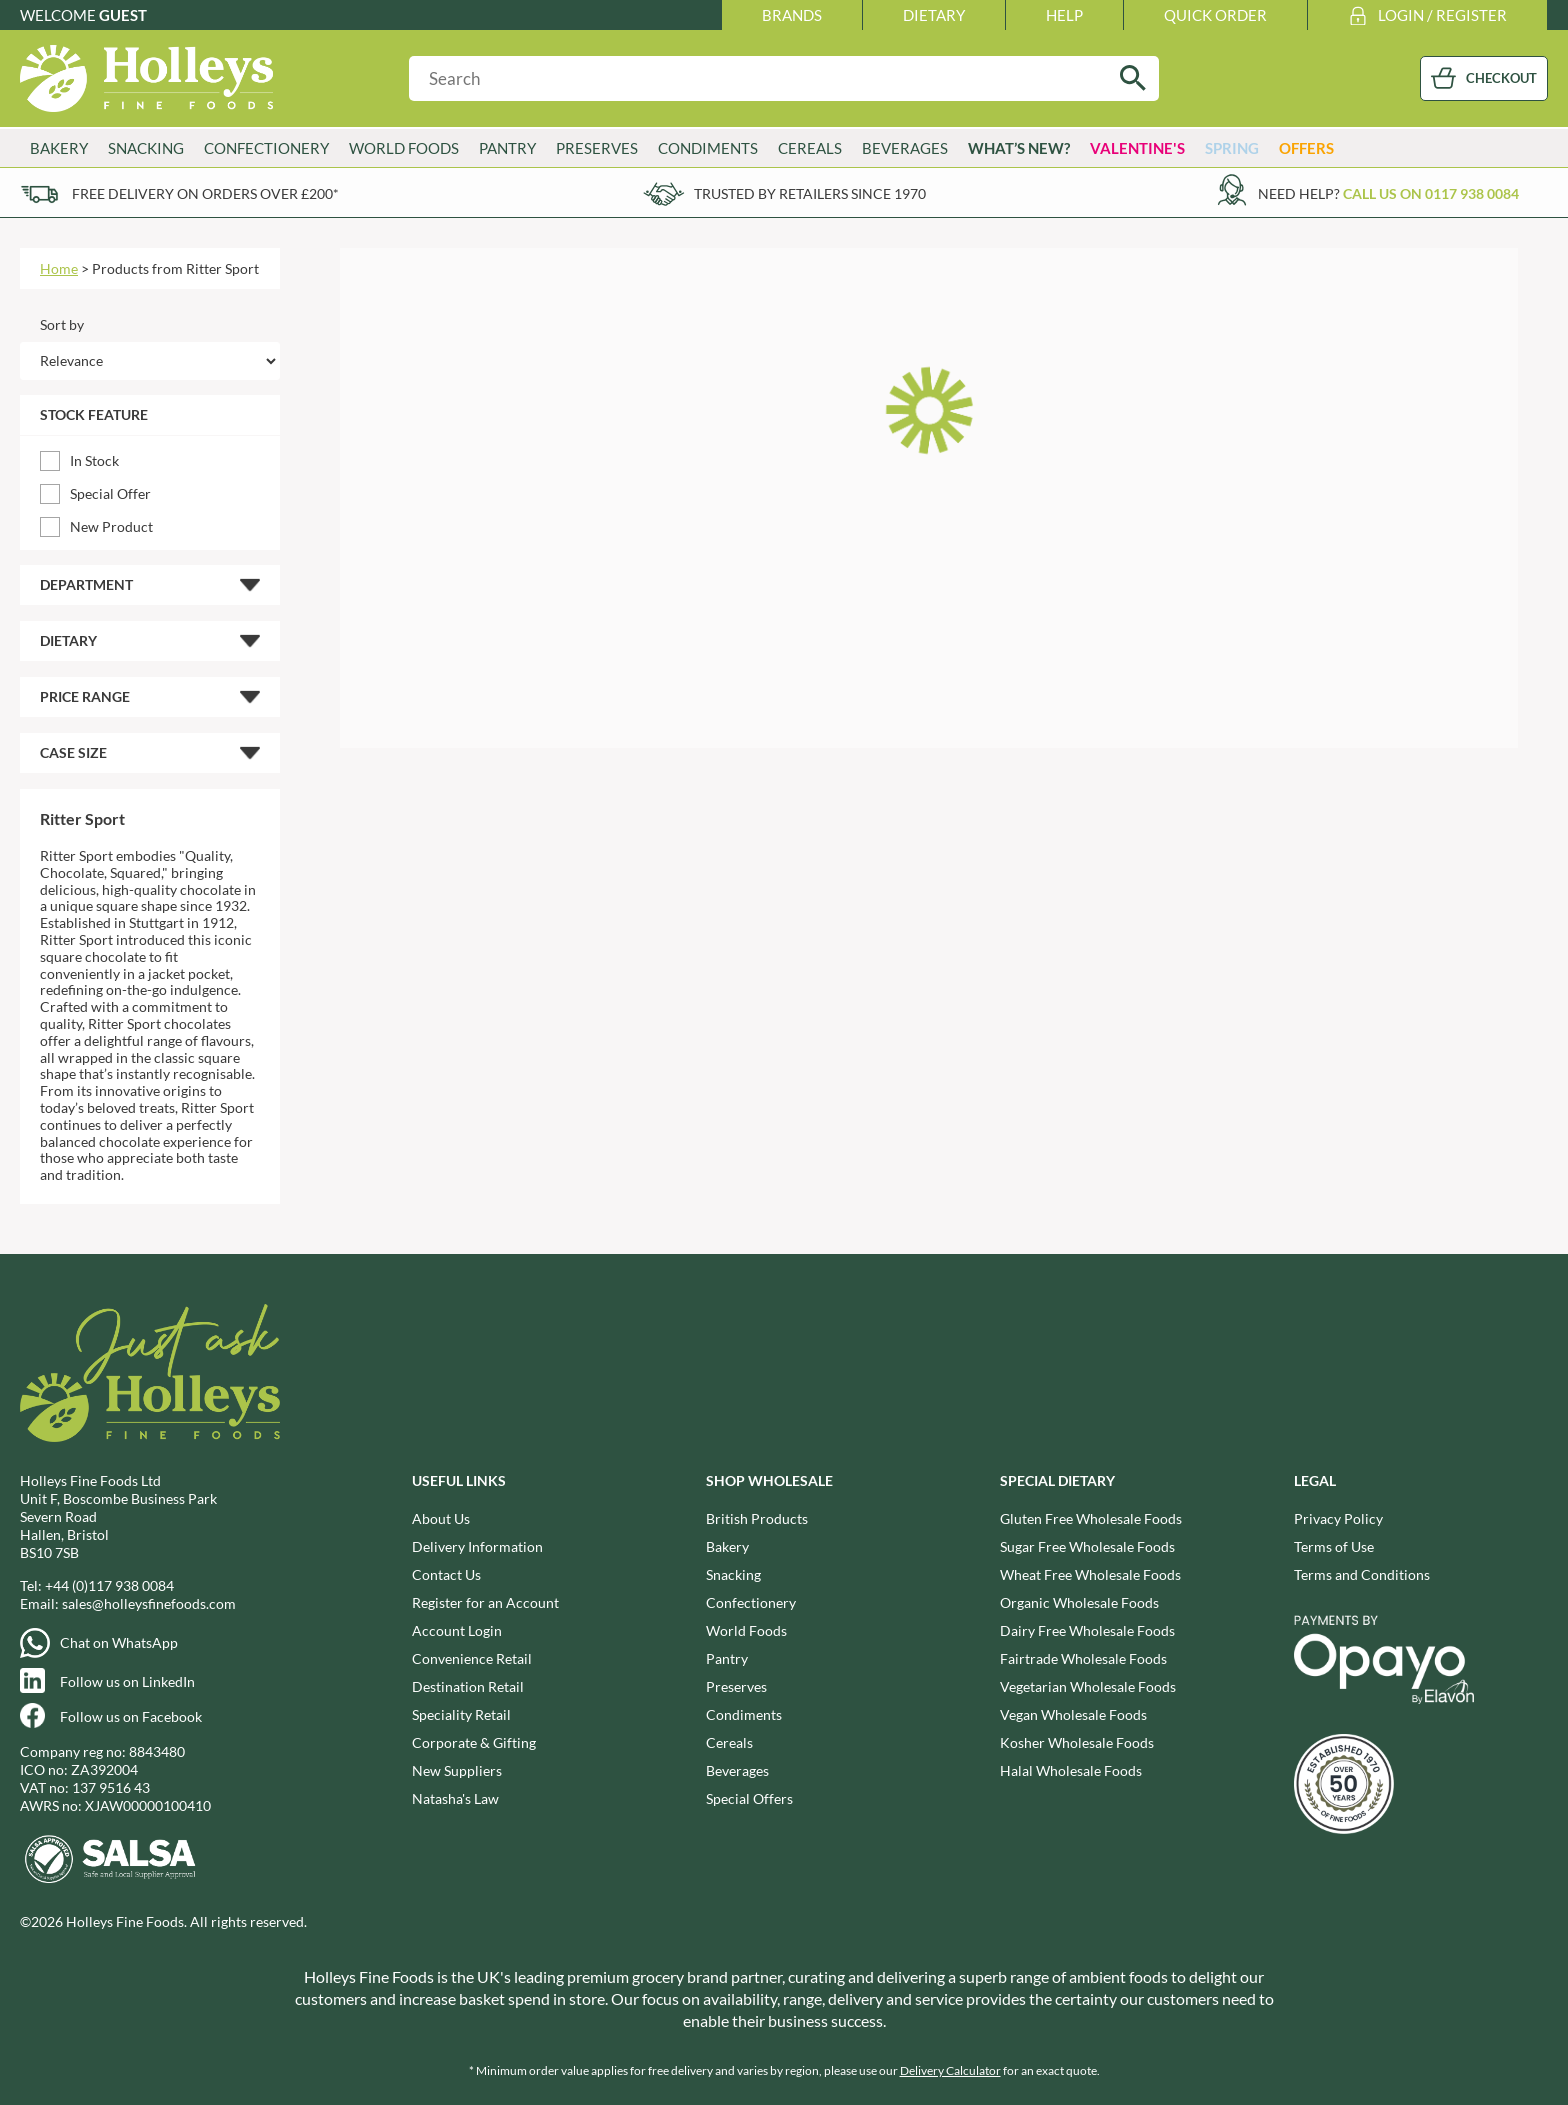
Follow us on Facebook (131, 1716)
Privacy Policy (1338, 1518)
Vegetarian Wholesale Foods (1088, 1686)
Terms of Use (1334, 1546)
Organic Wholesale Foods (1079, 1602)
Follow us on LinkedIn (127, 1681)
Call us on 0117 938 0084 (1431, 193)
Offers (1306, 148)
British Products (757, 1518)
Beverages (905, 148)
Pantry (507, 148)
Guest (123, 15)
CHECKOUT (1501, 78)
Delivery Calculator (950, 2070)
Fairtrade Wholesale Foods (1083, 1658)
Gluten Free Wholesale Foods (1091, 1518)
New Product (111, 526)
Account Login (457, 1630)
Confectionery (266, 148)
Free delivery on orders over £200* (205, 193)
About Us (441, 1518)
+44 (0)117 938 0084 (109, 1585)
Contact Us (446, 1574)
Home (59, 268)
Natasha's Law (455, 1798)
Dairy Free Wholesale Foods (1087, 1630)
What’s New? (1019, 148)
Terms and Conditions (1362, 1574)
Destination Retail (468, 1686)
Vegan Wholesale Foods (1073, 1714)
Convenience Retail (472, 1658)
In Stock (94, 460)
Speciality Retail (461, 1714)
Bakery (59, 148)
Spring (1232, 148)
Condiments (708, 148)
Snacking (146, 148)
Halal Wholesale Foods (1071, 1770)
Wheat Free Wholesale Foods (1090, 1574)
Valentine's (1137, 148)
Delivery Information (477, 1546)
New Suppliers (457, 1770)
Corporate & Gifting (474, 1742)
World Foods (404, 148)
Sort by (62, 324)
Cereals (810, 148)
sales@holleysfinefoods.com (149, 1603)
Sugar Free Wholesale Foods (1087, 1546)
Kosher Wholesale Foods (1077, 1742)
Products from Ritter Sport (175, 268)
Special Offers (749, 1798)
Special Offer (110, 493)
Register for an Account (485, 1602)
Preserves (597, 148)
